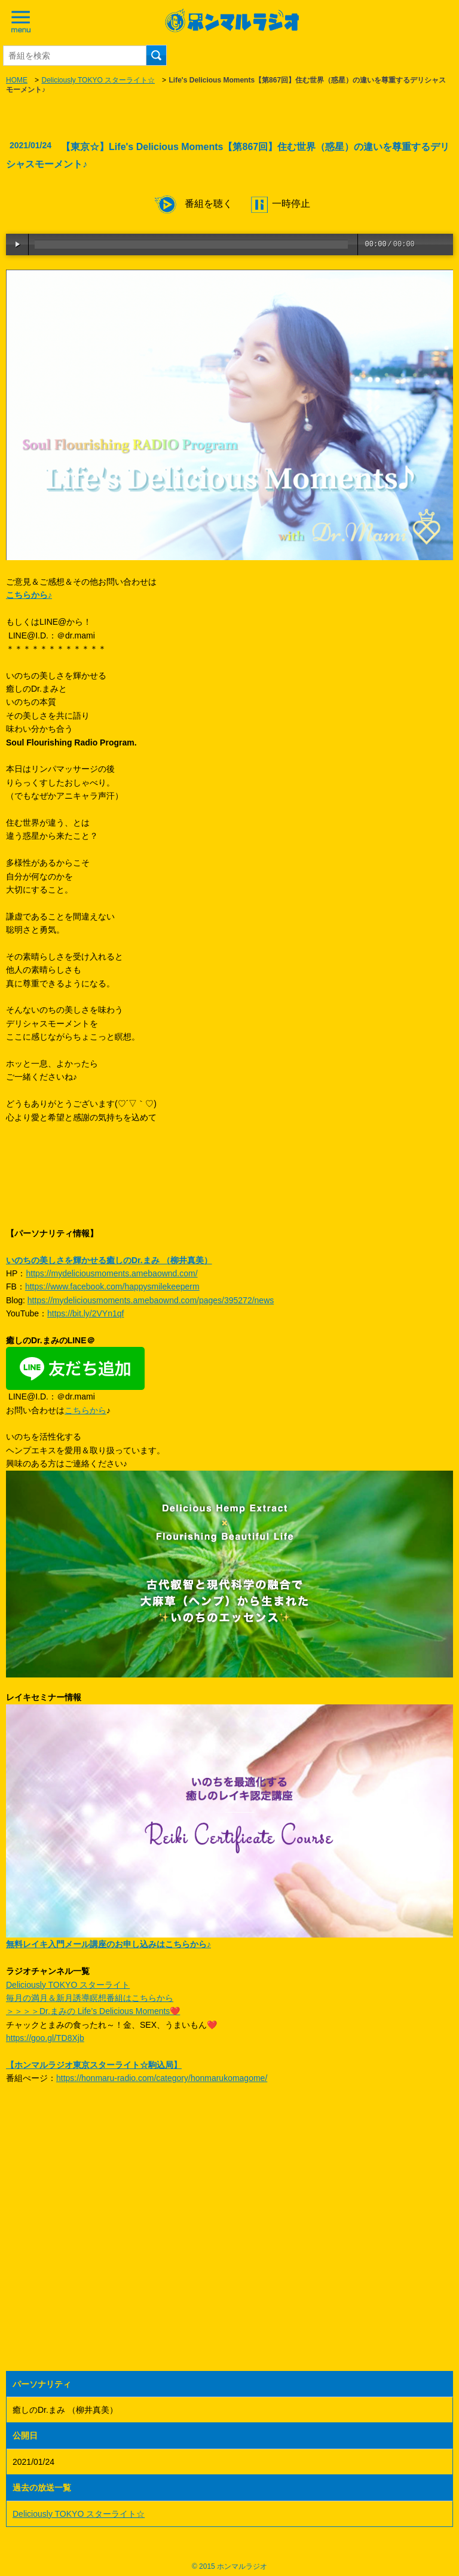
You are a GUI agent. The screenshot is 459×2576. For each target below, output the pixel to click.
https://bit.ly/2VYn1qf (85, 1313)
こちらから (85, 1410)
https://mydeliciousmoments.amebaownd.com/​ (111, 1273)
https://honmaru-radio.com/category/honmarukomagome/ (161, 2078)
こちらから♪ (29, 595)
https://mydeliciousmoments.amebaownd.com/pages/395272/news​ (150, 1300)
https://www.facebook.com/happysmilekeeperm (112, 1286)
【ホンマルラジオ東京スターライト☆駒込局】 (94, 2065)
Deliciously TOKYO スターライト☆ (98, 80)
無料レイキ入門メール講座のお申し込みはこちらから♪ (108, 1944)
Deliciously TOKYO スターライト (68, 1985)
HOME (16, 80)
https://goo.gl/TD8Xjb (45, 2038)
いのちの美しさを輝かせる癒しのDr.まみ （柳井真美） (109, 1260)
